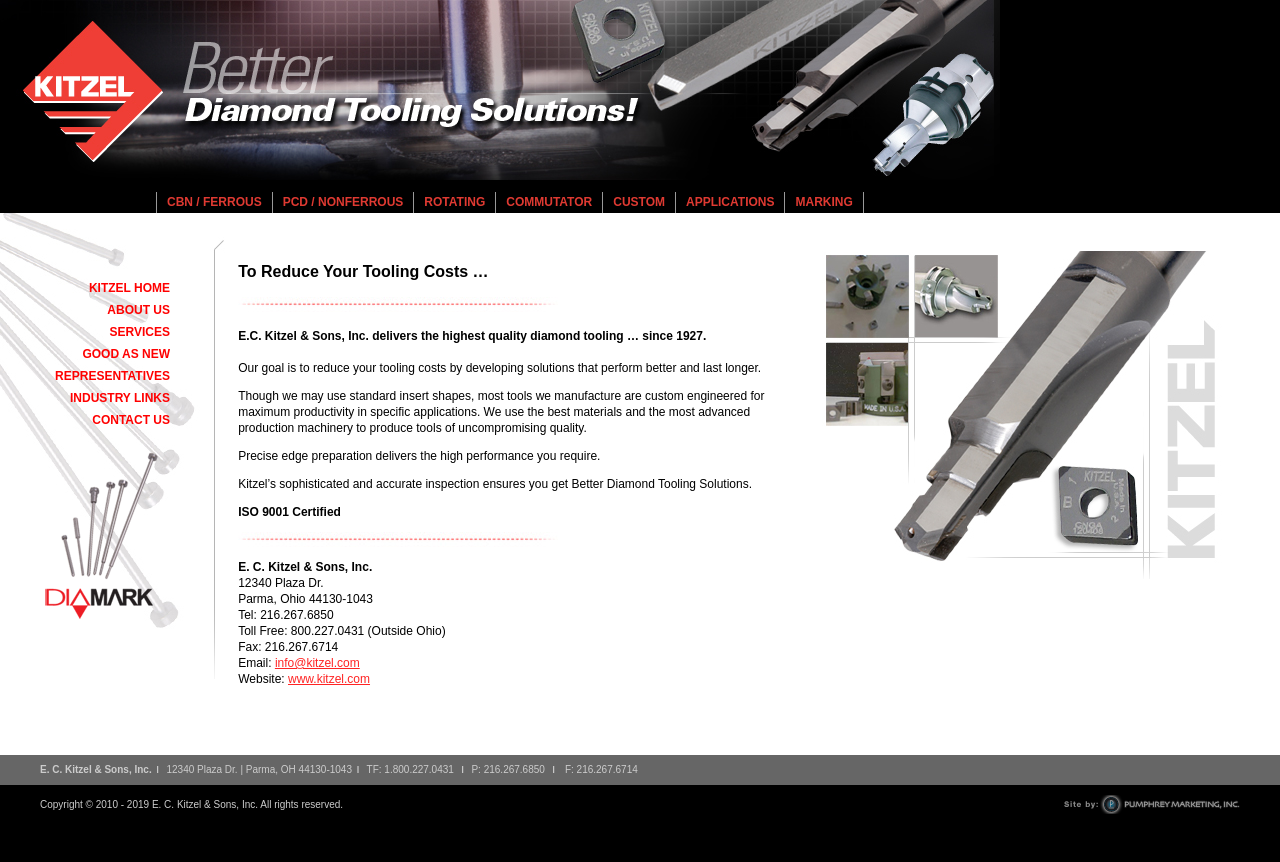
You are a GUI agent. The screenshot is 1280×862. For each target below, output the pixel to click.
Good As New (126, 354)
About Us (138, 310)
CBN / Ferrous (214, 202)
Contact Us (131, 420)
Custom (639, 202)
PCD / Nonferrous (343, 202)
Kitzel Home (129, 288)
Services (140, 332)
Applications (730, 202)
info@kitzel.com (317, 663)
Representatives (112, 376)
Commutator (549, 202)
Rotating (454, 202)
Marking (823, 202)
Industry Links (120, 398)
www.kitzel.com (329, 679)
